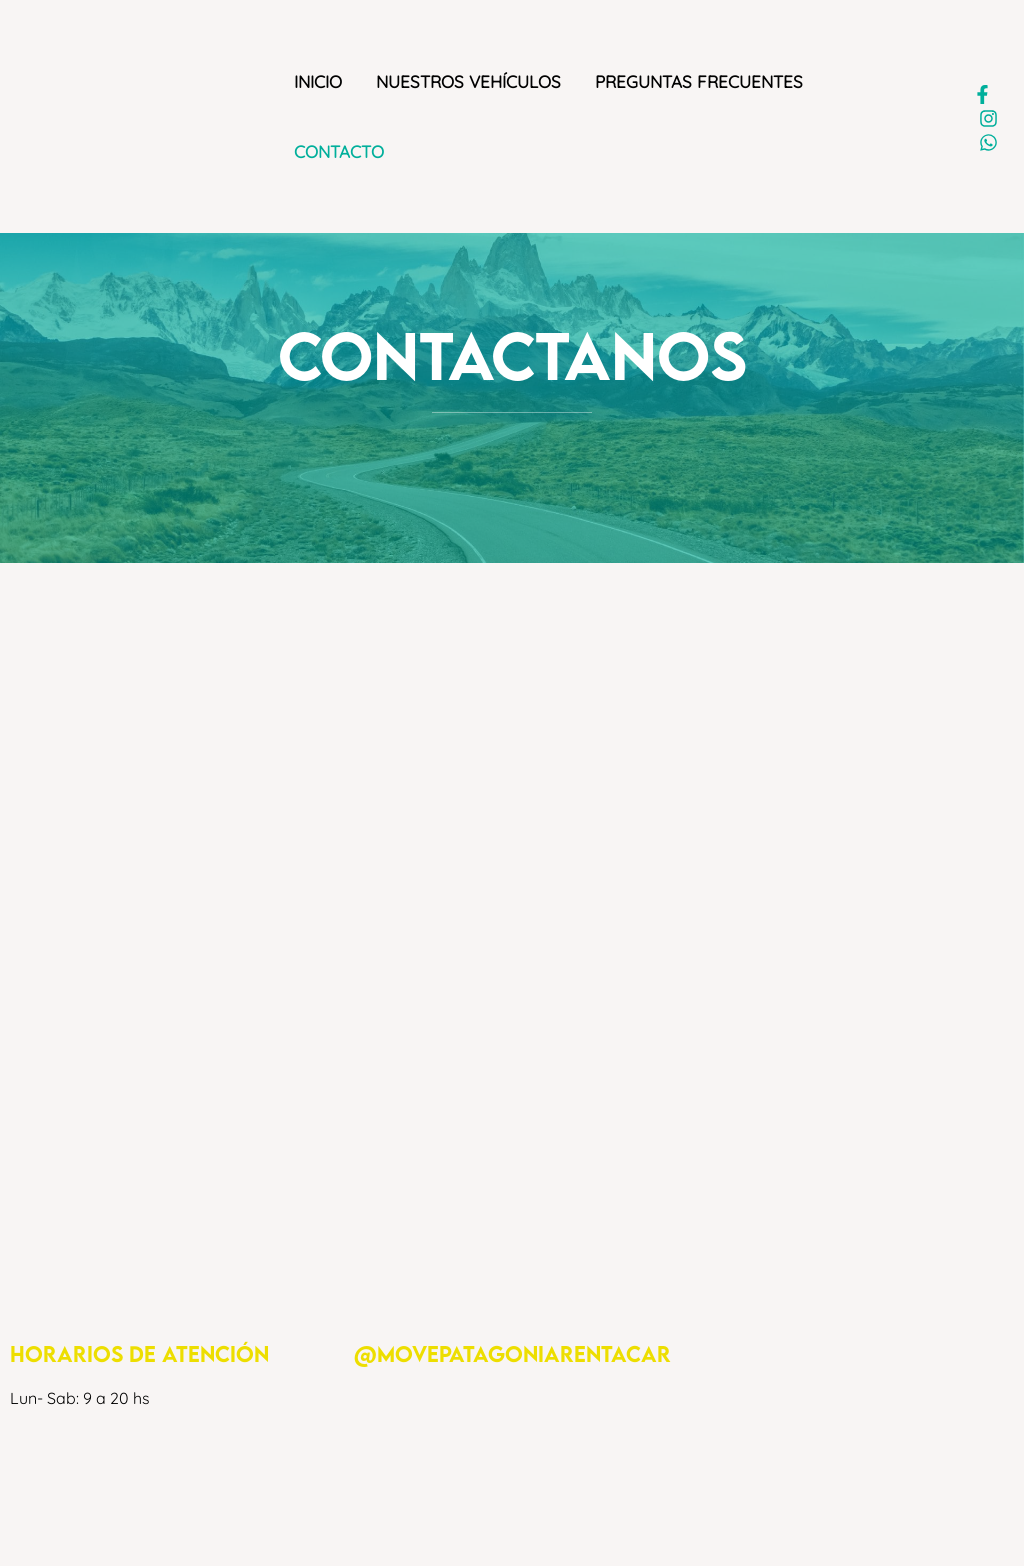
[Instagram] (988, 118)
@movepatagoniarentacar (512, 1353)
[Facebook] (982, 94)
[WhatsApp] (988, 142)
